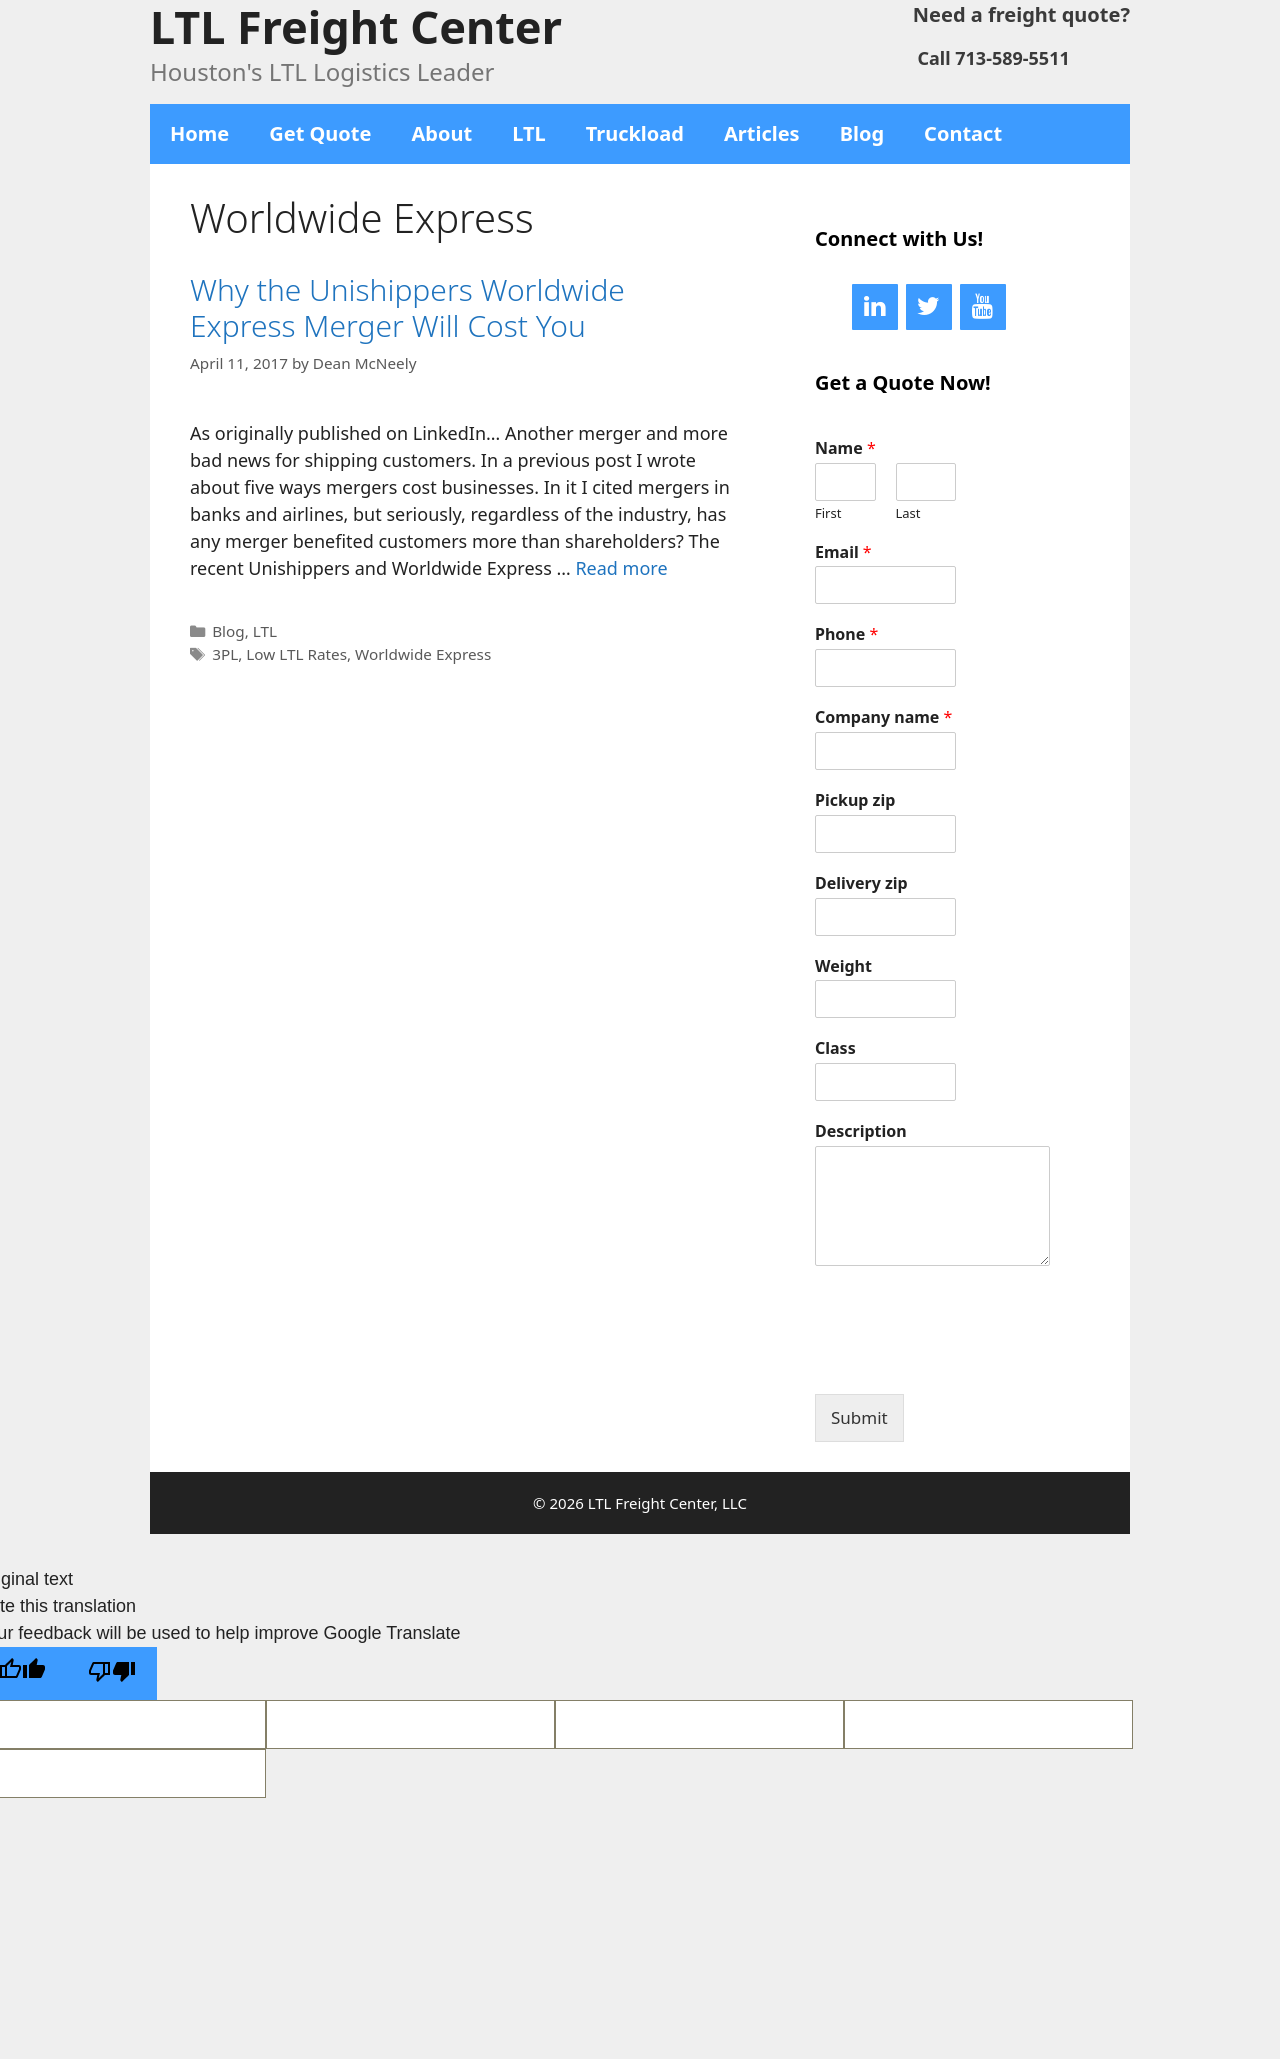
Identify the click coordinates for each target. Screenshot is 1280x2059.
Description (861, 1131)
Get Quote (320, 133)
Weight (843, 966)
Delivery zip (861, 883)
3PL (225, 654)
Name (845, 448)
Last (908, 513)
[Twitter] (929, 307)
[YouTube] (983, 307)
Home (199, 133)
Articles (762, 133)
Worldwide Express (423, 654)
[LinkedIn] (875, 307)
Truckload (635, 133)
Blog (862, 133)
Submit (859, 1417)
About (442, 133)
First (828, 513)
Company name (883, 717)
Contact (963, 133)
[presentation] (967, 1361)
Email (843, 552)
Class (835, 1048)
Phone (846, 634)
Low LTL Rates (296, 654)
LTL (529, 133)
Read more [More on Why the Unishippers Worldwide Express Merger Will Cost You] (621, 568)
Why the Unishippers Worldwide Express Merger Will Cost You (407, 307)
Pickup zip (855, 800)
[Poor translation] (112, 1673)
